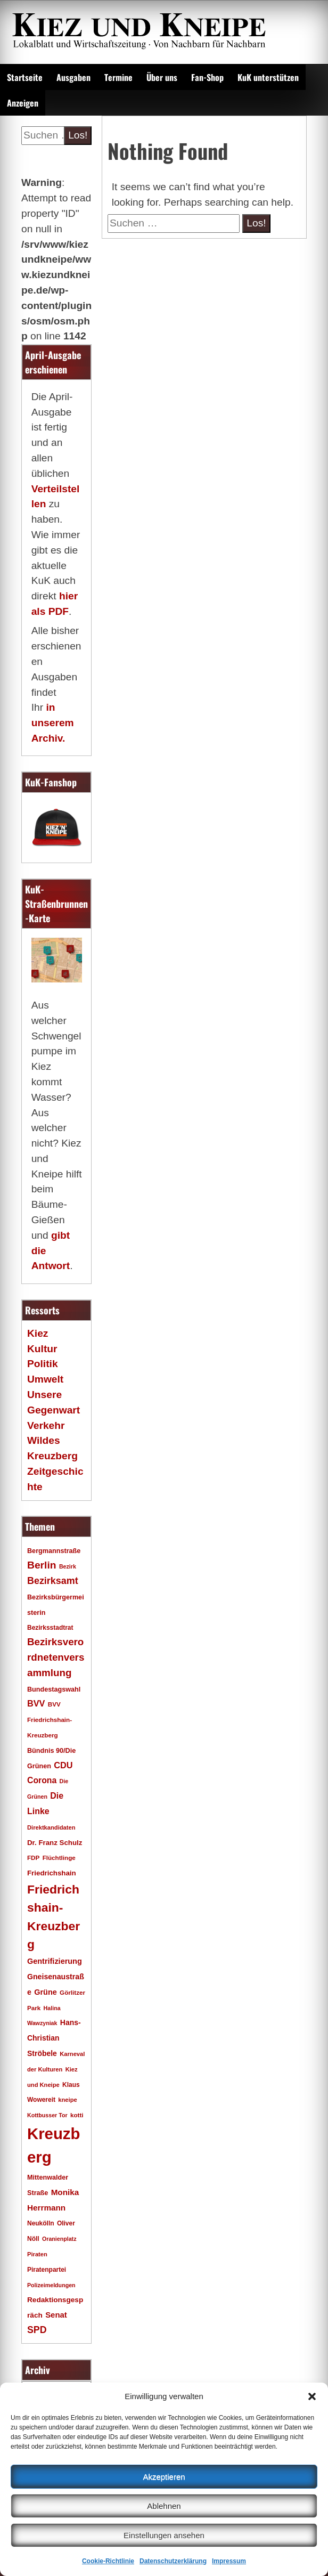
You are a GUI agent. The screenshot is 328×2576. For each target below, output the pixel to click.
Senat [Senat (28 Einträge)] (56, 2314)
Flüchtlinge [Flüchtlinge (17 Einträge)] (59, 1857)
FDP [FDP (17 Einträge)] (33, 1857)
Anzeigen (22, 102)
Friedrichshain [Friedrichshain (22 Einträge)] (51, 1873)
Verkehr (45, 1425)
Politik (42, 1363)
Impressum (229, 2561)
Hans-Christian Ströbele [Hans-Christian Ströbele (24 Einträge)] (54, 2038)
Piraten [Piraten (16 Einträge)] (37, 2254)
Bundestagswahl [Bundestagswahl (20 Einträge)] (53, 1689)
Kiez (37, 1333)
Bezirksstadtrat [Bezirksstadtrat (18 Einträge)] (50, 1627)
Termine (118, 77)
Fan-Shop (207, 77)
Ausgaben (73, 77)
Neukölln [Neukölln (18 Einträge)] (40, 2223)
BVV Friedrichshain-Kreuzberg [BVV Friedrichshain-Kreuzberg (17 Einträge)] (49, 1719)
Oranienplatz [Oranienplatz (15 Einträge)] (59, 2239)
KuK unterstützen (268, 77)
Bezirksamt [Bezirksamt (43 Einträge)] (52, 1580)
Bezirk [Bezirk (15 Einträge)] (67, 1566)
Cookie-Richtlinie (108, 2561)
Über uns (161, 77)
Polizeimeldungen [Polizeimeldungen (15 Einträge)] (51, 2285)
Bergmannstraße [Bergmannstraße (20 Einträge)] (53, 1551)
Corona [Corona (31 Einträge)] (41, 1780)
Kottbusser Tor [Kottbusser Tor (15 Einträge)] (47, 2115)
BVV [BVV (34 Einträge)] (36, 1703)
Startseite (25, 77)
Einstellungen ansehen (164, 2535)
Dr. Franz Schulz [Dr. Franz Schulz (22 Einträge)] (54, 1843)
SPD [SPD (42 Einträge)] (37, 2330)
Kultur (42, 1348)
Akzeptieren (164, 2476)
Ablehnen (164, 2505)
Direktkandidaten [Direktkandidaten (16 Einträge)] (51, 1827)
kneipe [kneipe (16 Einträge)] (67, 2099)
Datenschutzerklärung (173, 2561)
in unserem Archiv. (52, 723)
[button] (312, 2396)
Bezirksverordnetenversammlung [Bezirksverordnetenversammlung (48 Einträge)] (55, 1657)
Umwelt (45, 1379)
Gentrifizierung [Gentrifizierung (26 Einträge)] (54, 1961)
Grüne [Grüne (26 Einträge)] (45, 1992)
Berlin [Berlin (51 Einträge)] (41, 1565)
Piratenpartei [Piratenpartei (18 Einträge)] (46, 2269)
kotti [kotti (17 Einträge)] (77, 2114)
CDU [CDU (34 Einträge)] (63, 1765)
